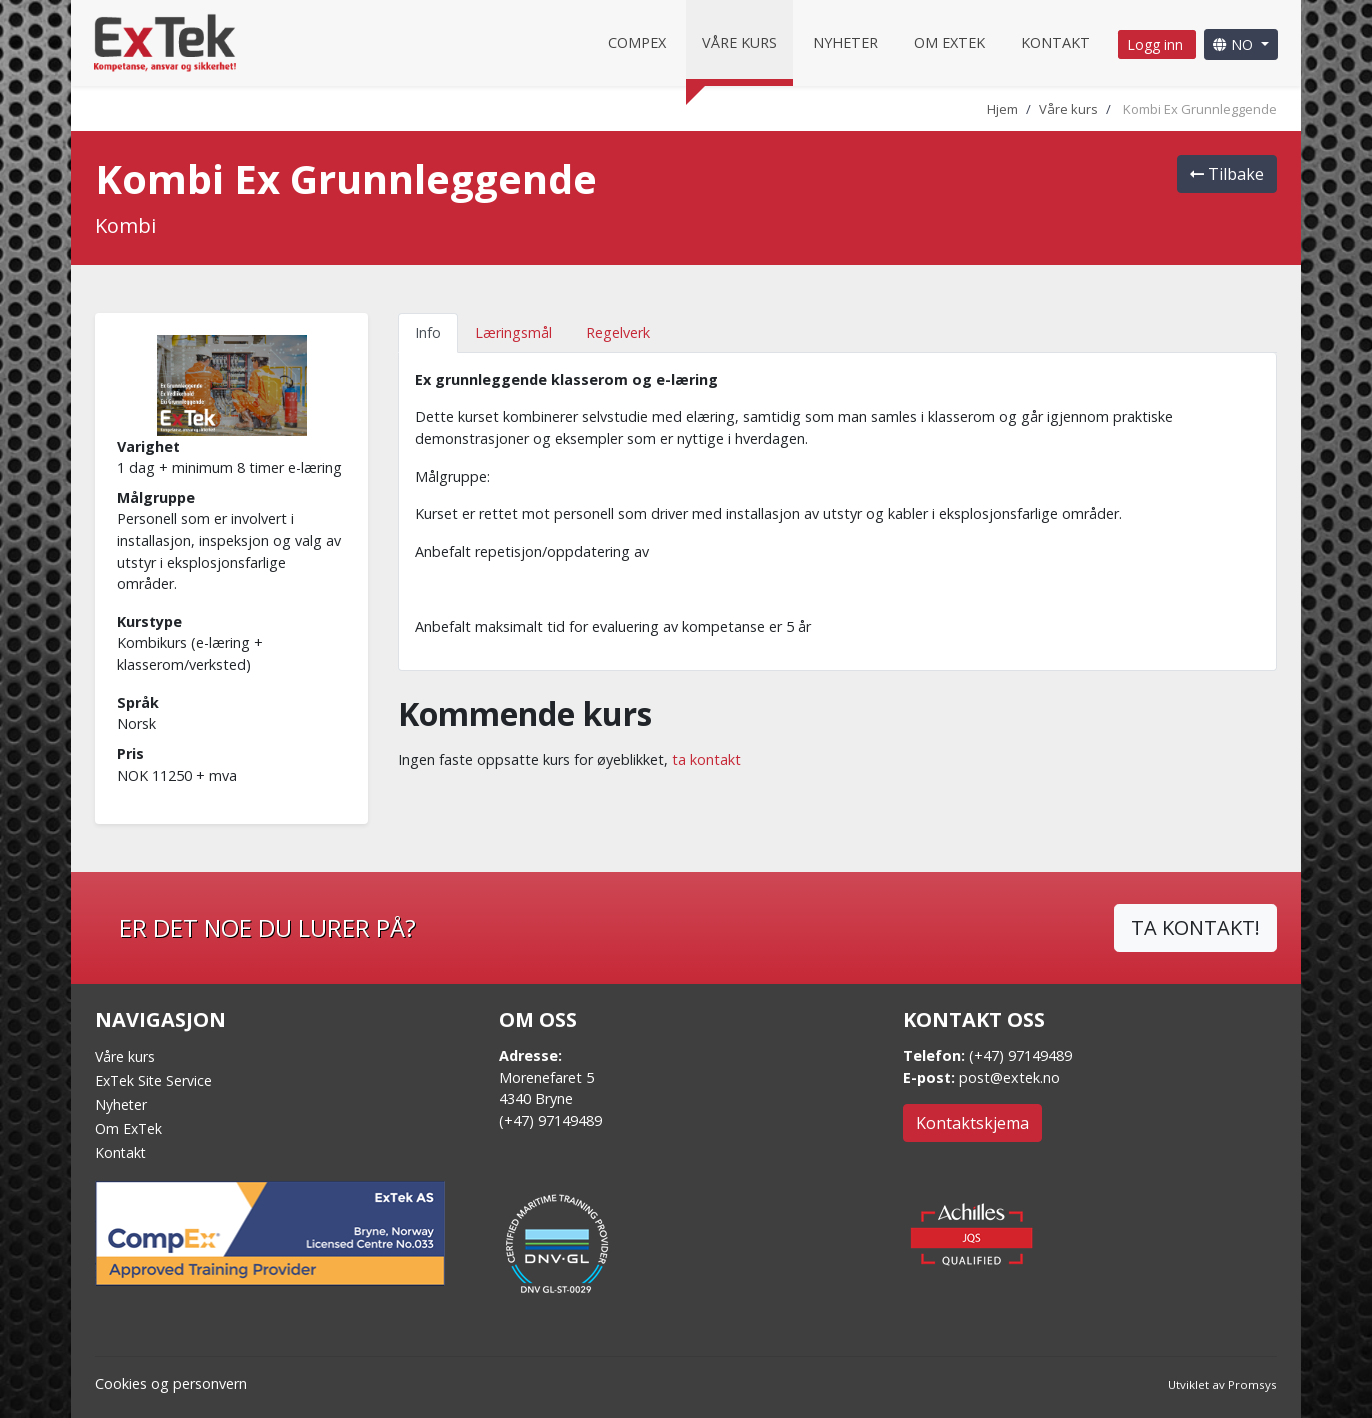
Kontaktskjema (972, 1123)
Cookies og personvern (171, 1383)
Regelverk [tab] (618, 332)
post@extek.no (1009, 1077)
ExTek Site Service (153, 1080)
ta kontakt (706, 759)
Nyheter (845, 42)
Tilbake (1227, 174)
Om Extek (949, 42)
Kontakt (1055, 42)
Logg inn (1157, 44)
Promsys (1252, 1384)
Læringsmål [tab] (513, 332)
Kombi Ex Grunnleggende (1200, 109)
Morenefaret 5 (546, 1077)
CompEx (637, 42)
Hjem (1002, 109)
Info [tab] (428, 332)
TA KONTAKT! (1195, 927)
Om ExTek (128, 1128)
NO (1235, 44)
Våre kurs (739, 42)
